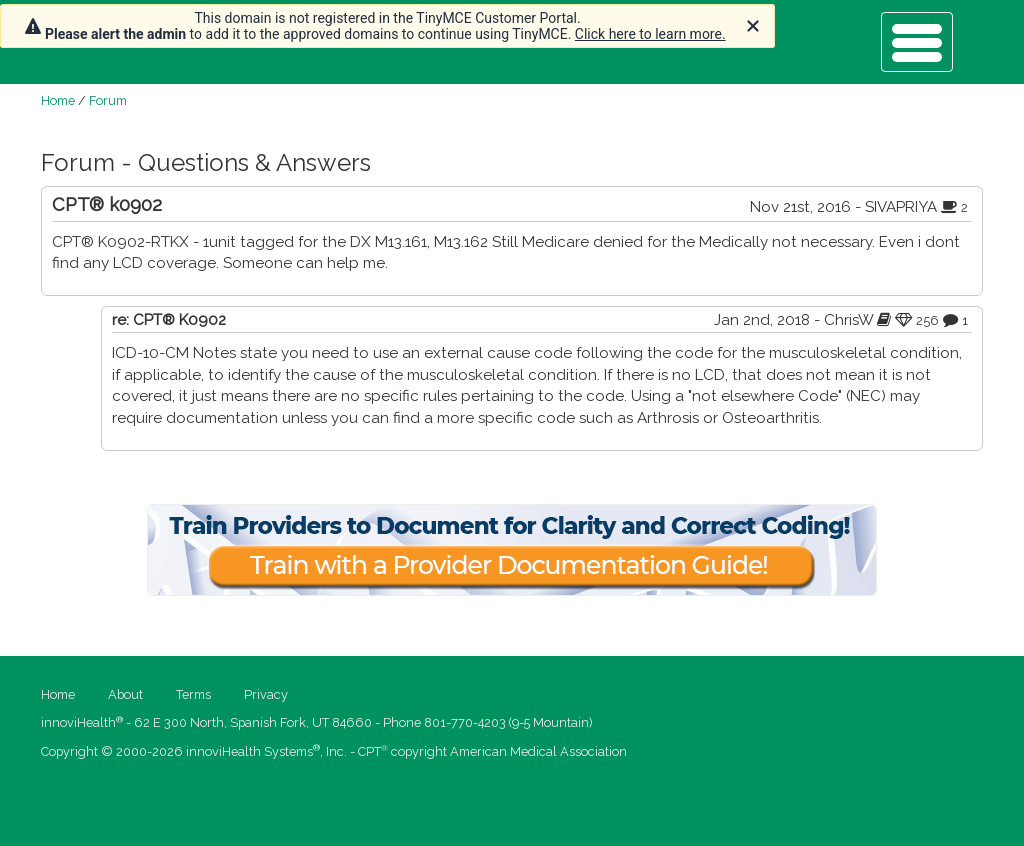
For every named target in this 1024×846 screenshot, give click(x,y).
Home (58, 100)
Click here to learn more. (650, 34)
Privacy (266, 694)
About (125, 694)
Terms (193, 694)
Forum (108, 100)
